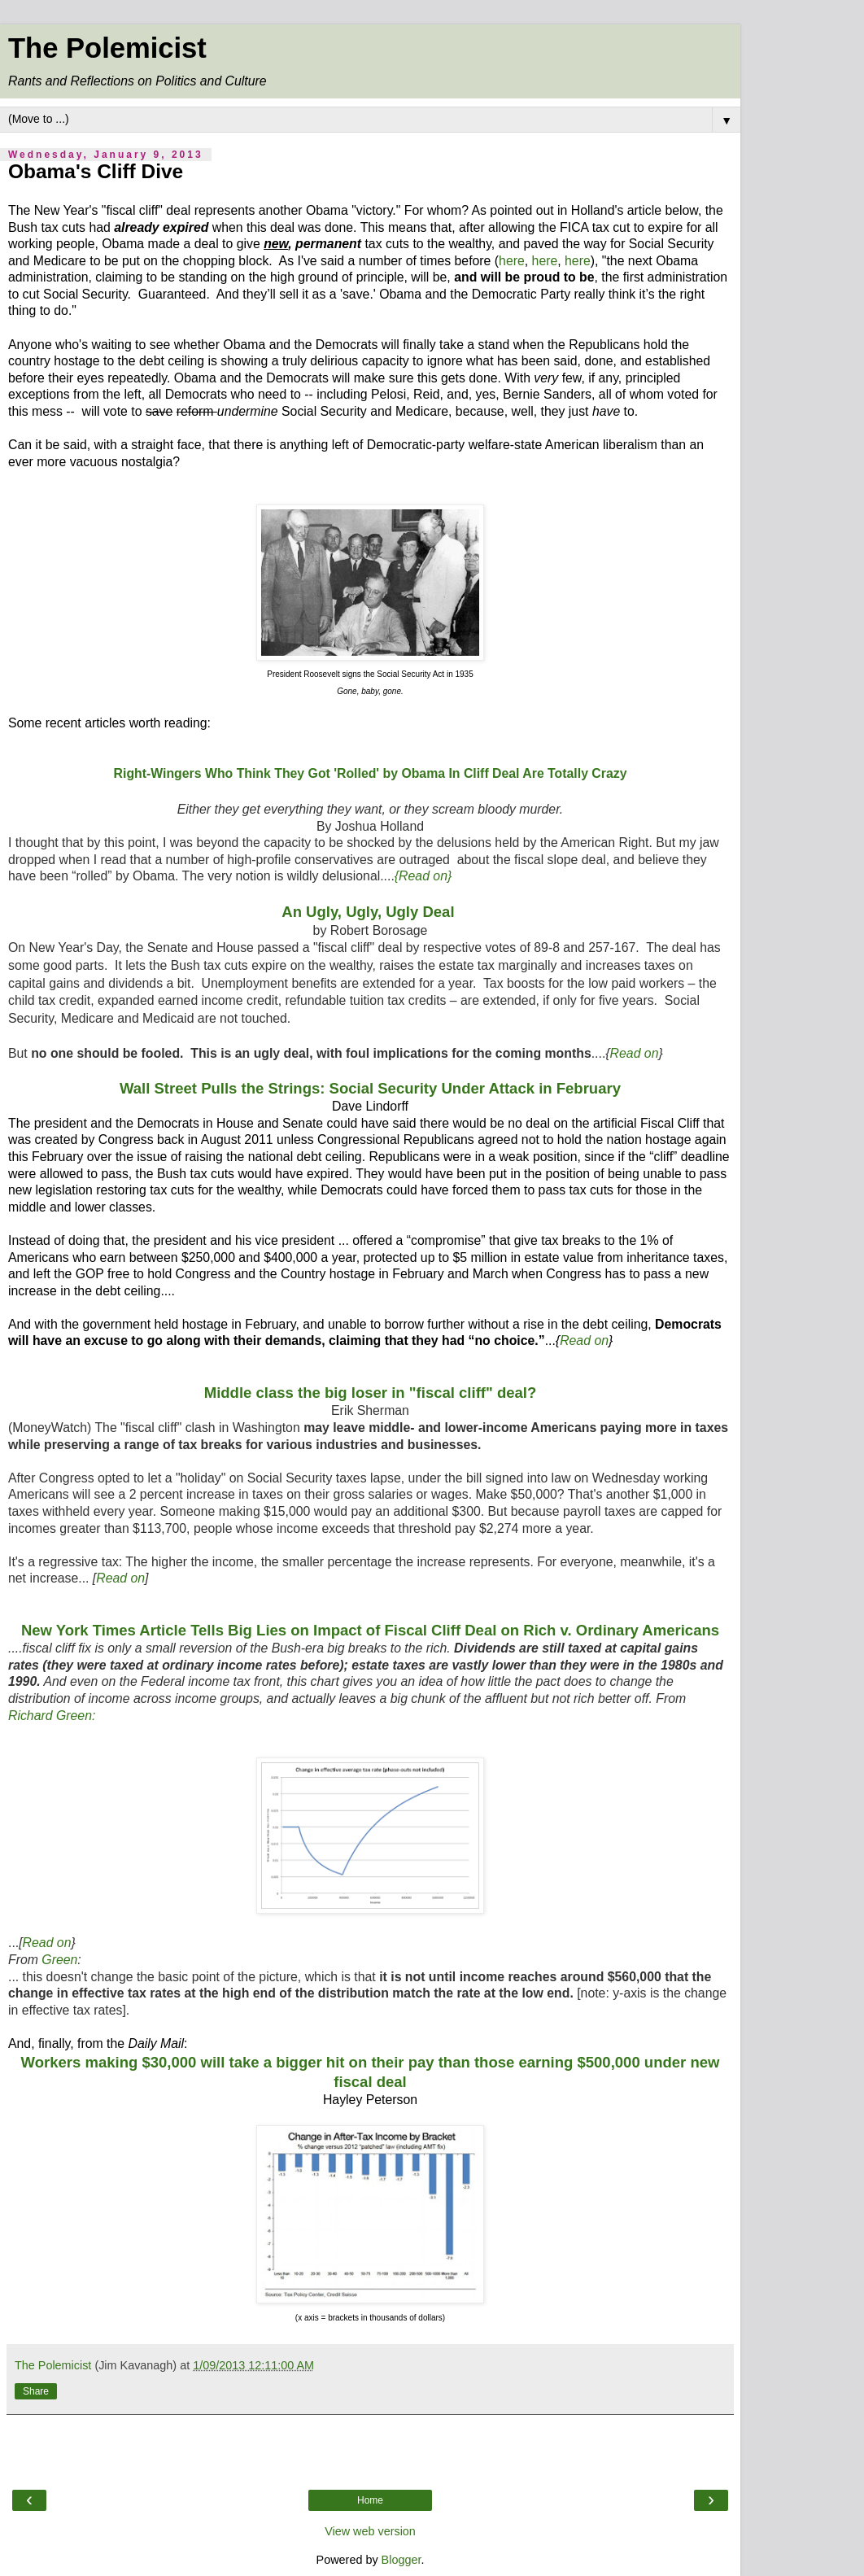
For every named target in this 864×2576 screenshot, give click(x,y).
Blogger (401, 2559)
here (512, 261)
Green (59, 1960)
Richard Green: (51, 1715)
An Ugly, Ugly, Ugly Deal (369, 911)
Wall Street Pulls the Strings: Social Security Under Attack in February (370, 1088)
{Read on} (423, 876)
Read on (634, 1053)
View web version (370, 2531)
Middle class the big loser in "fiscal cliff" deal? (370, 1392)
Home (370, 2500)
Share (36, 2391)
